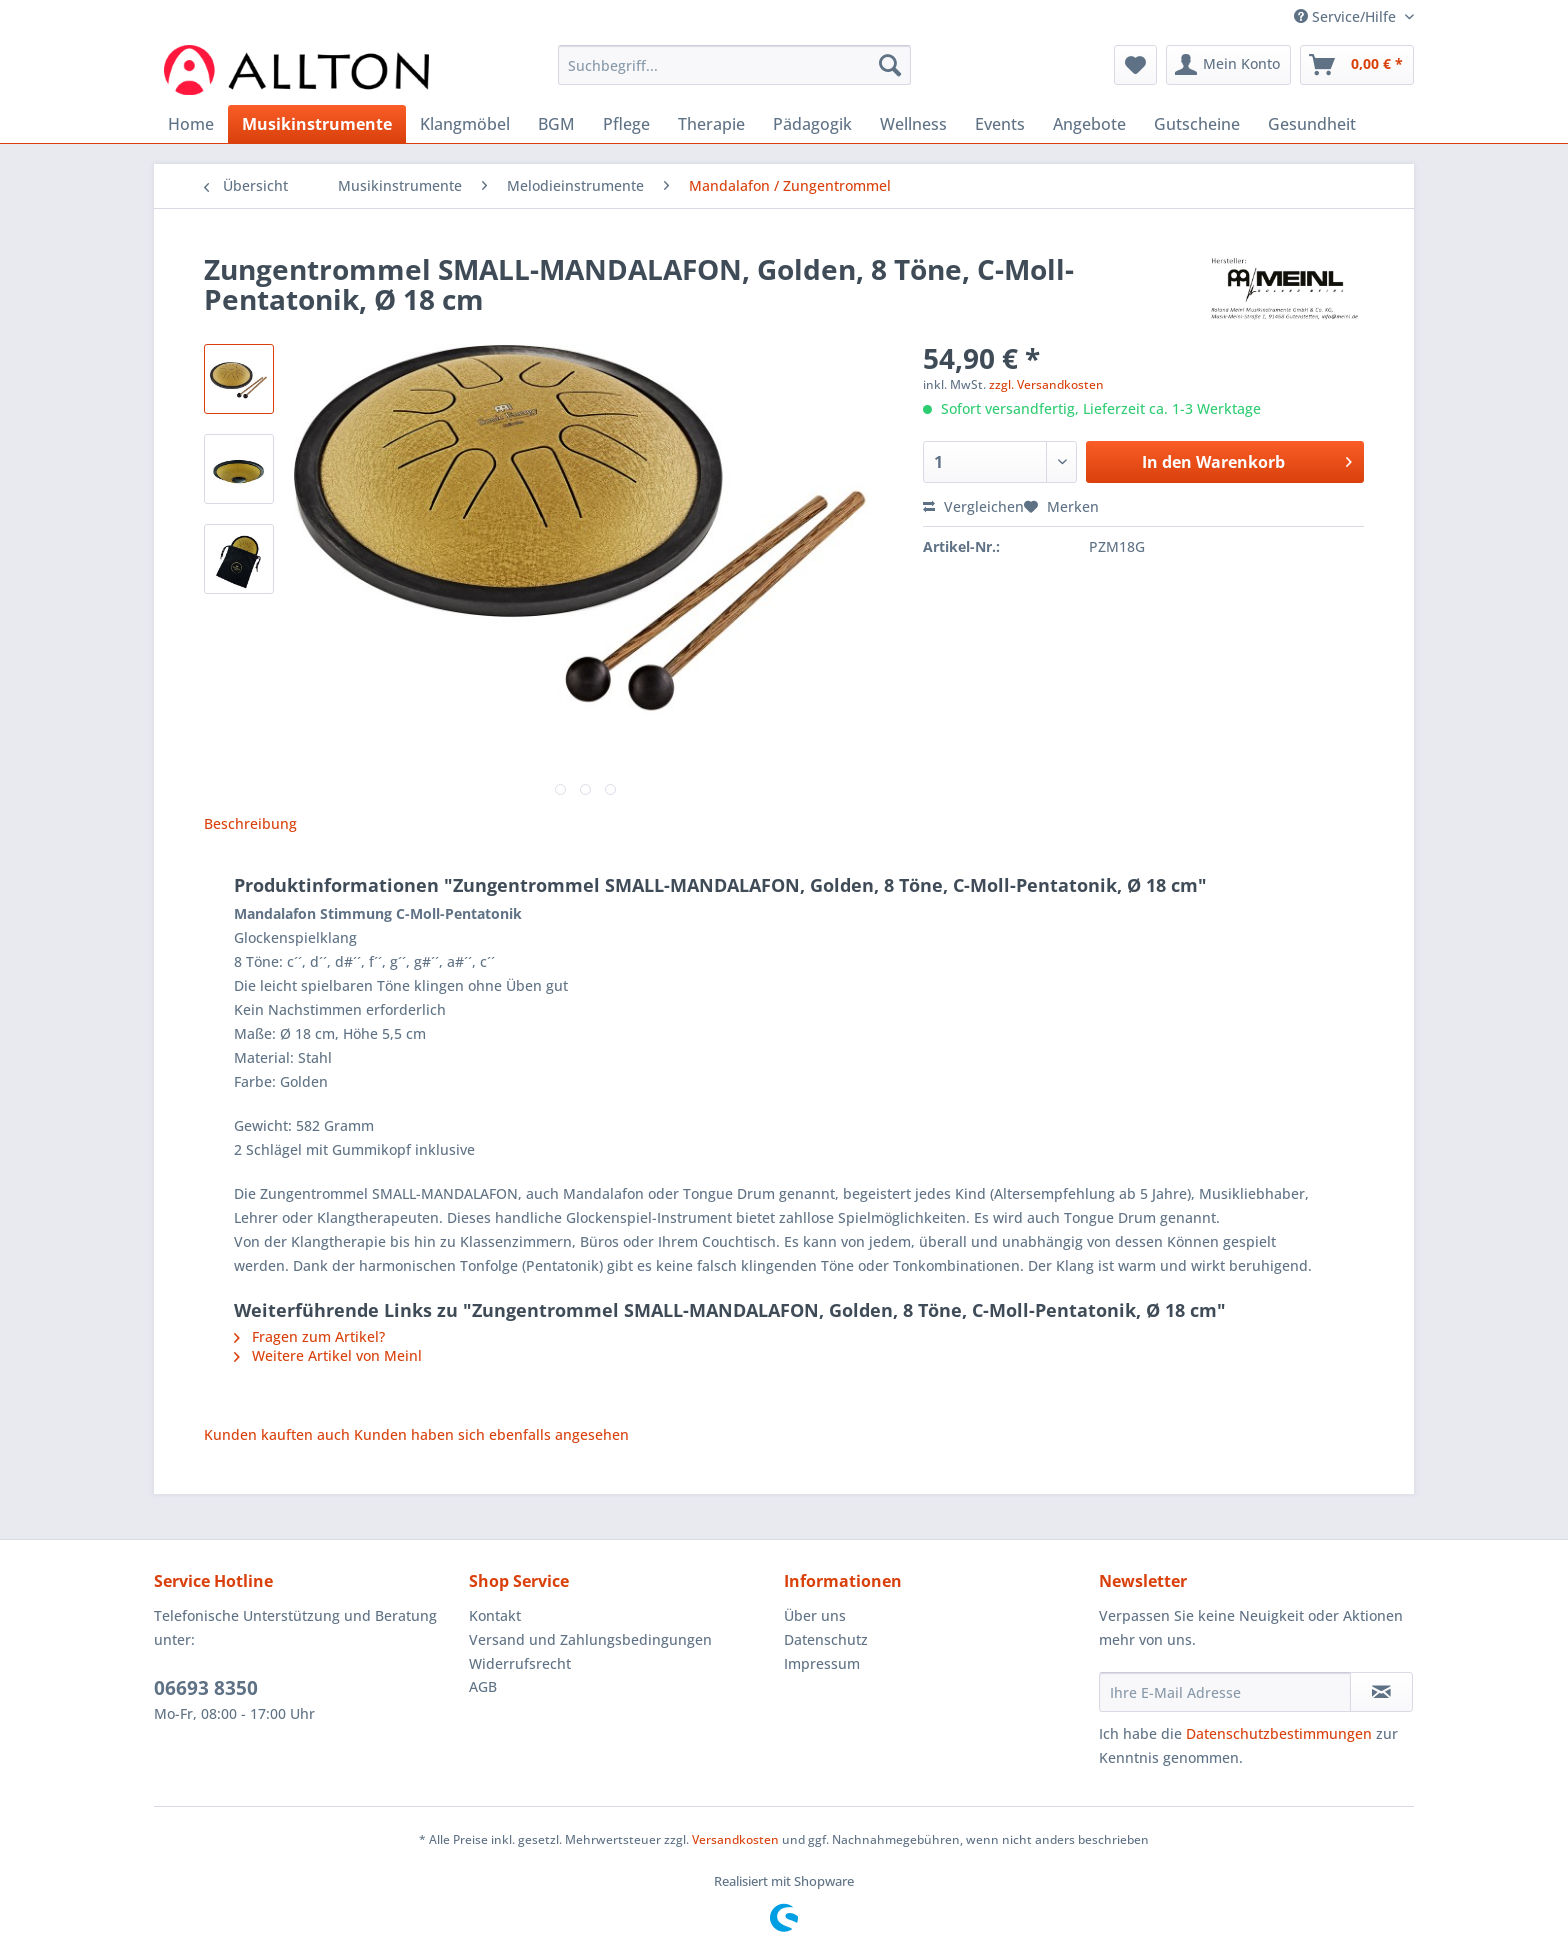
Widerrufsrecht (520, 1663)
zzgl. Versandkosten (1046, 384)
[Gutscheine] (1197, 124)
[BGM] (556, 124)
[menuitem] (734, 74)
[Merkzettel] (1135, 65)
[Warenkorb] (1357, 65)
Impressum (822, 1663)
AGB (483, 1686)
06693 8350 (206, 1688)
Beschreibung (250, 823)
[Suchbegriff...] (734, 65)
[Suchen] (890, 65)
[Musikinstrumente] (317, 124)
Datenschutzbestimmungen (1279, 1733)
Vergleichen (973, 506)
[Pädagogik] (812, 124)
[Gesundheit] (1312, 124)
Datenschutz (826, 1639)
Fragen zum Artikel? (309, 1336)
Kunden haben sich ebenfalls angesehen (491, 1434)
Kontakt (495, 1615)
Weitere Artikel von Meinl (328, 1355)
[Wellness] (913, 124)
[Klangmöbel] (465, 124)
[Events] (1000, 124)
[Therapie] (711, 124)
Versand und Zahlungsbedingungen (590, 1639)
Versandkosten (735, 1839)
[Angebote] (1089, 124)
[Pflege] (626, 124)
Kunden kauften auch (277, 1434)
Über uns (815, 1615)
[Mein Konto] (1228, 65)
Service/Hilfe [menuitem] (1347, 16)
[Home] (191, 124)
